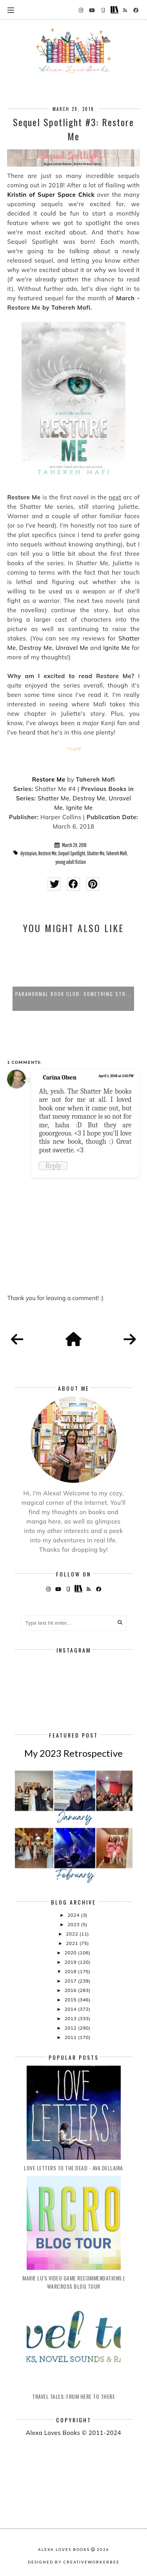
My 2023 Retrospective (73, 1753)
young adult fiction (70, 862)
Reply (53, 1166)
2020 (71, 1953)
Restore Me (48, 779)
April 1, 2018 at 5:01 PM (115, 1076)
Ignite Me (116, 647)
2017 (71, 1981)
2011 (71, 2037)
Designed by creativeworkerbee (74, 2562)
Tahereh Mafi (116, 853)
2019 (71, 1962)
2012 (71, 2028)
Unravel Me (72, 647)
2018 (71, 1971)
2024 (74, 1915)
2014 (71, 2009)
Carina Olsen (59, 1077)
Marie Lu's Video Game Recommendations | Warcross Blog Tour (73, 2282)
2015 (71, 2000)
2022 (72, 1934)
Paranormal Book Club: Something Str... (73, 993)
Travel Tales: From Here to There (73, 2396)
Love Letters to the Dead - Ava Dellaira (73, 2168)
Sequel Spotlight (71, 853)
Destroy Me (35, 647)
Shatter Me (53, 798)
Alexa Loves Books (64, 2549)
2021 (72, 1943)
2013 (71, 2018)
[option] (73, 976)
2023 (74, 1924)
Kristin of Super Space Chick (50, 194)
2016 (71, 1990)
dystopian (28, 853)
